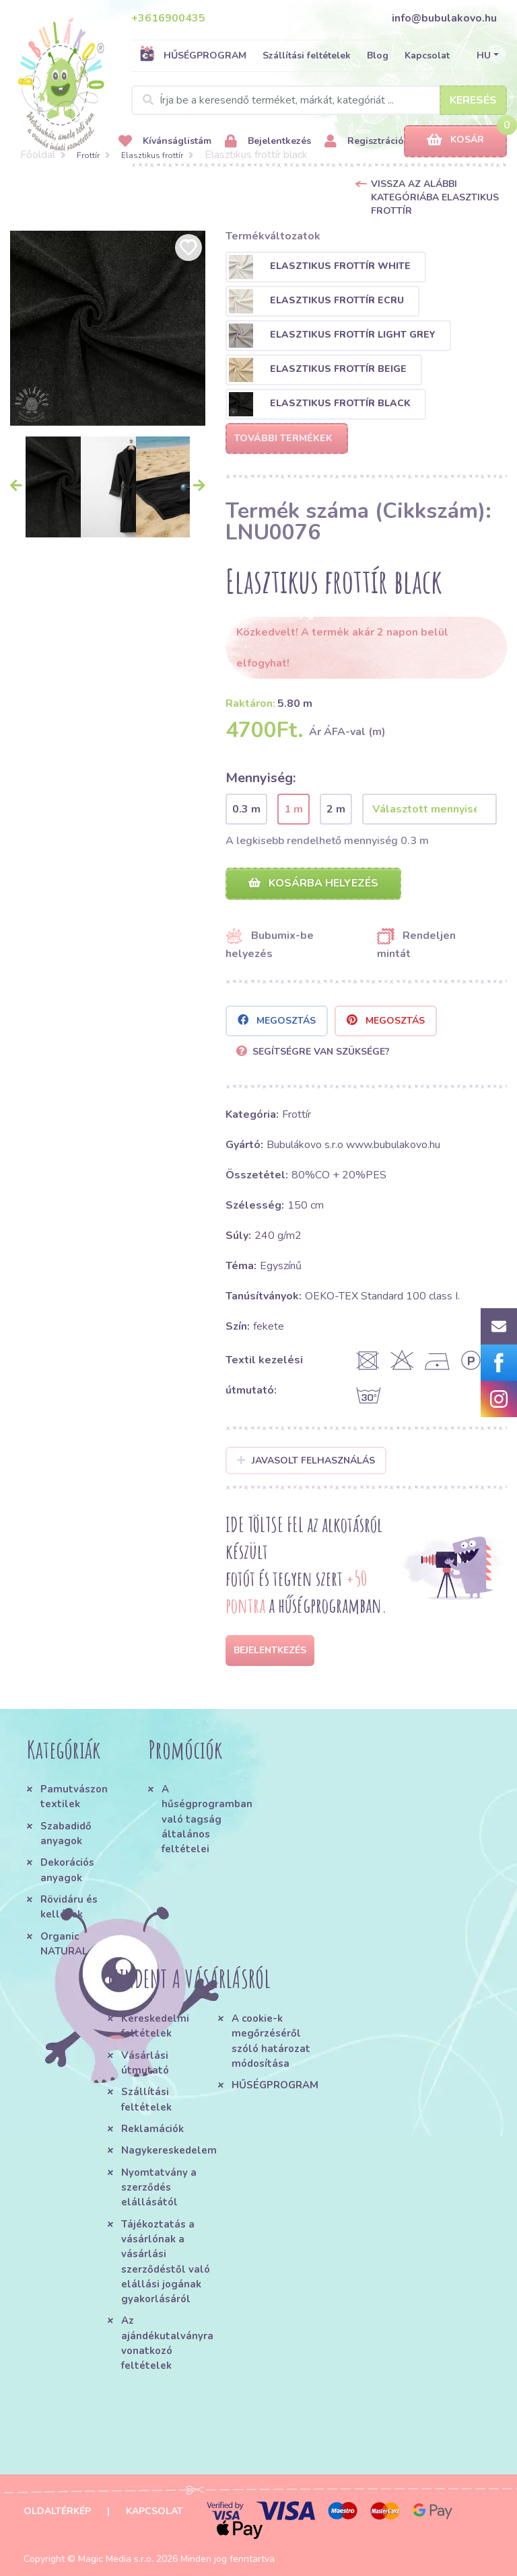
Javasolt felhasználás (306, 1460)
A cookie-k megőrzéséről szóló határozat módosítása (271, 2041)
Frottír (88, 155)
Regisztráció (364, 142)
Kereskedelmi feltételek (155, 2026)
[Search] (319, 100)
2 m (335, 809)
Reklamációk (152, 2128)
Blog (377, 55)
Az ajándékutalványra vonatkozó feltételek (167, 2343)
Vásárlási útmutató (145, 2063)
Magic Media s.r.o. (115, 2558)
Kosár (455, 140)
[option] (107, 328)
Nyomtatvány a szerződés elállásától (159, 2187)
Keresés (473, 100)
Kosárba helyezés (313, 883)
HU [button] (484, 55)
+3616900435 (168, 18)
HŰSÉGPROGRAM (192, 55)
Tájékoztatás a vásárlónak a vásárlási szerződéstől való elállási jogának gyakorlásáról (165, 2262)
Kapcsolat (427, 55)
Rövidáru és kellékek (69, 1907)
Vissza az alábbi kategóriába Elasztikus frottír (435, 197)
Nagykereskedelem (169, 2150)
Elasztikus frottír (152, 155)
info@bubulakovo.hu (444, 18)
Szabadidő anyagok (66, 1833)
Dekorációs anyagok (67, 1870)
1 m (293, 809)
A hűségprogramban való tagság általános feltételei (205, 1819)
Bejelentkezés (268, 142)
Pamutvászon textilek (74, 1796)
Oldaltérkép (57, 2511)
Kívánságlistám (164, 142)
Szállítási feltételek (307, 55)
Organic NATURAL (64, 1944)
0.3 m (246, 809)
